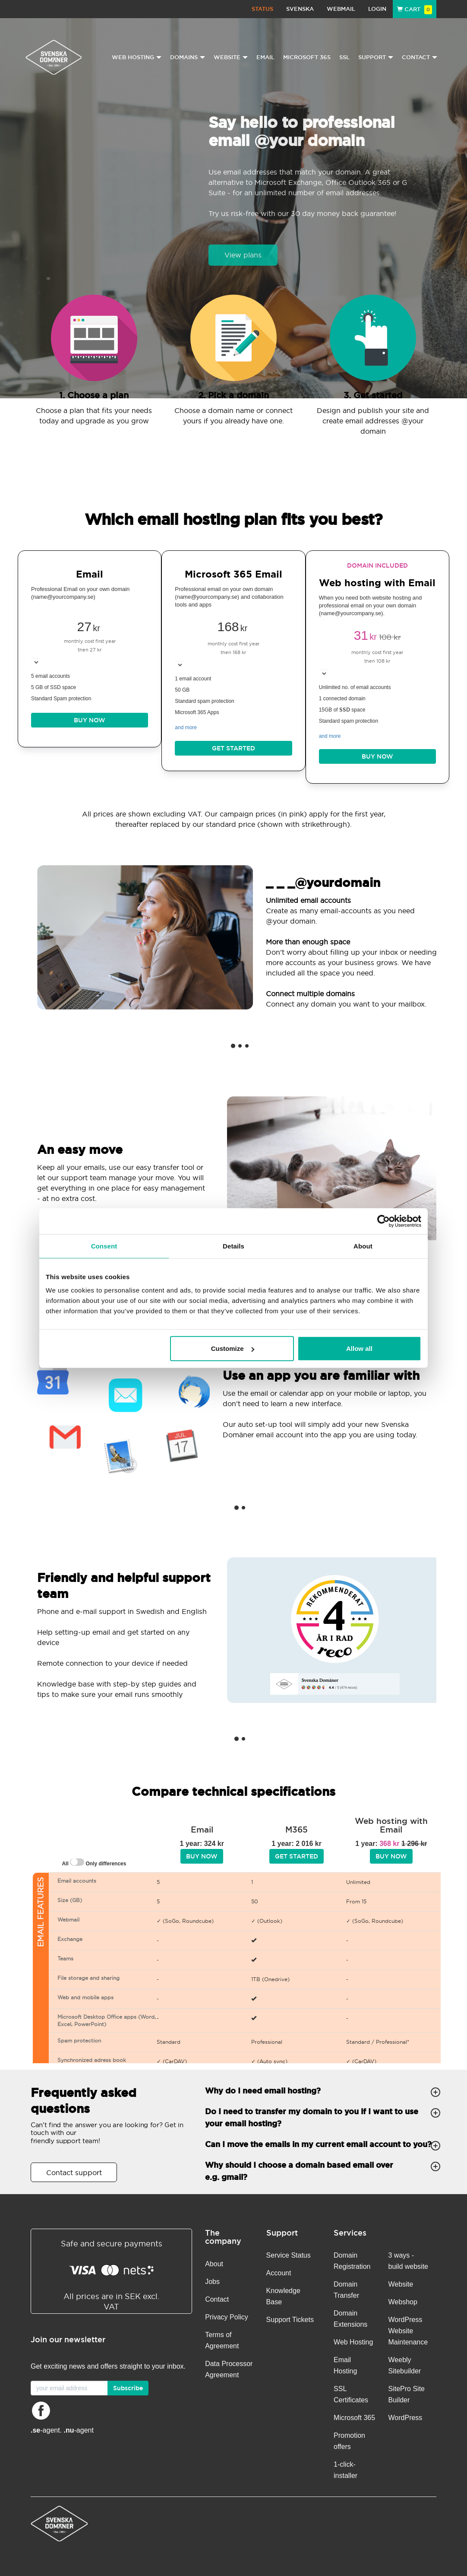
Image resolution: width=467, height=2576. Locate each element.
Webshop (402, 2302)
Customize (232, 1348)
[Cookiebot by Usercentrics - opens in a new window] (383, 1220)
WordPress (405, 2417)
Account (278, 2273)
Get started (233, 748)
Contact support (74, 2172)
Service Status (288, 2255)
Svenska (300, 9)
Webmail (341, 9)
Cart (414, 9)
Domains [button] (187, 57)
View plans (243, 255)
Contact (217, 2299)
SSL (344, 57)
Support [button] (375, 57)
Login (377, 9)
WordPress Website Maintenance (408, 2331)
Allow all (359, 1348)
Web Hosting (353, 2342)
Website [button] (231, 57)
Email (265, 57)
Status (262, 9)
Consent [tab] (104, 1245)
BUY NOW (89, 720)
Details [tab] (233, 1245)
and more (186, 727)
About (214, 2264)
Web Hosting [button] (136, 57)
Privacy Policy (226, 2317)
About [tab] (362, 1245)
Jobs (212, 2281)
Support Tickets (290, 2319)
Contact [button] (419, 57)
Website (400, 2284)
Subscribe (128, 2388)
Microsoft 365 (307, 57)
